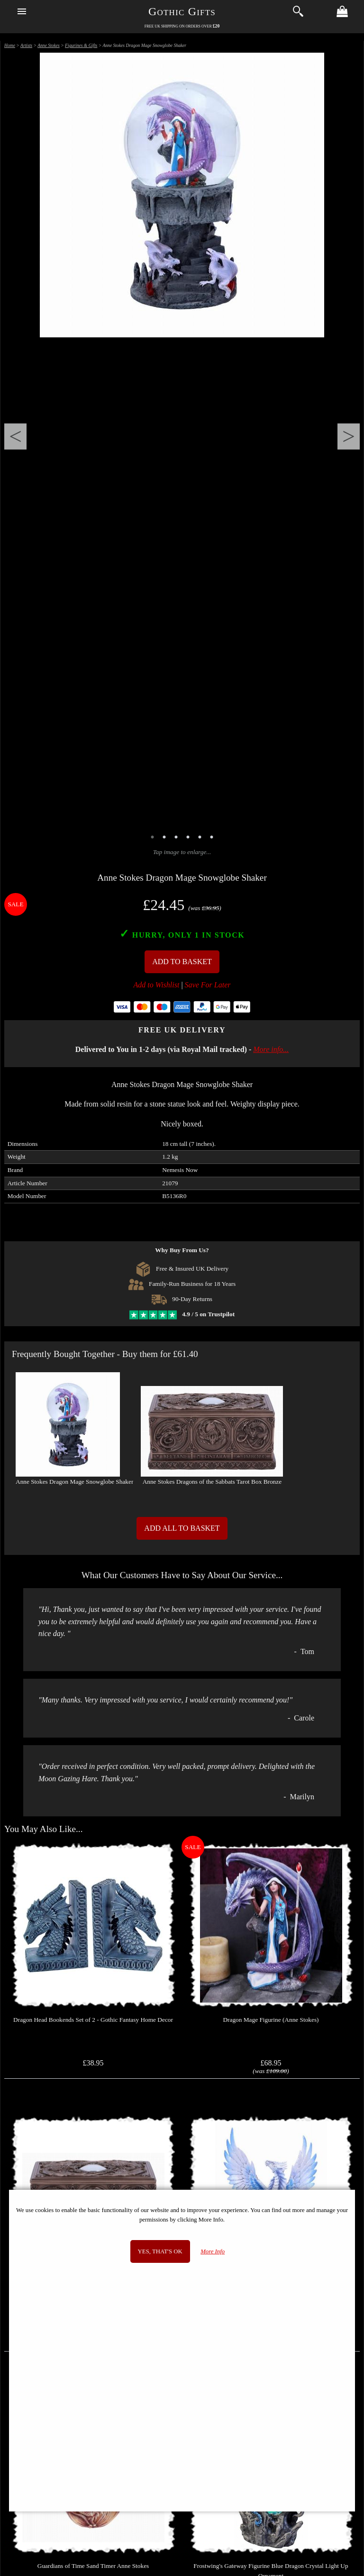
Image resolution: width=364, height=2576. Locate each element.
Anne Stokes (48, 45)
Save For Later (208, 985)
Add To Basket (182, 962)
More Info (212, 2251)
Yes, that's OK (160, 2251)
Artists (26, 45)
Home (9, 45)
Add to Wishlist (157, 985)
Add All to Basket (181, 1528)
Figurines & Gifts (81, 45)
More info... (271, 1049)
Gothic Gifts (182, 11)
